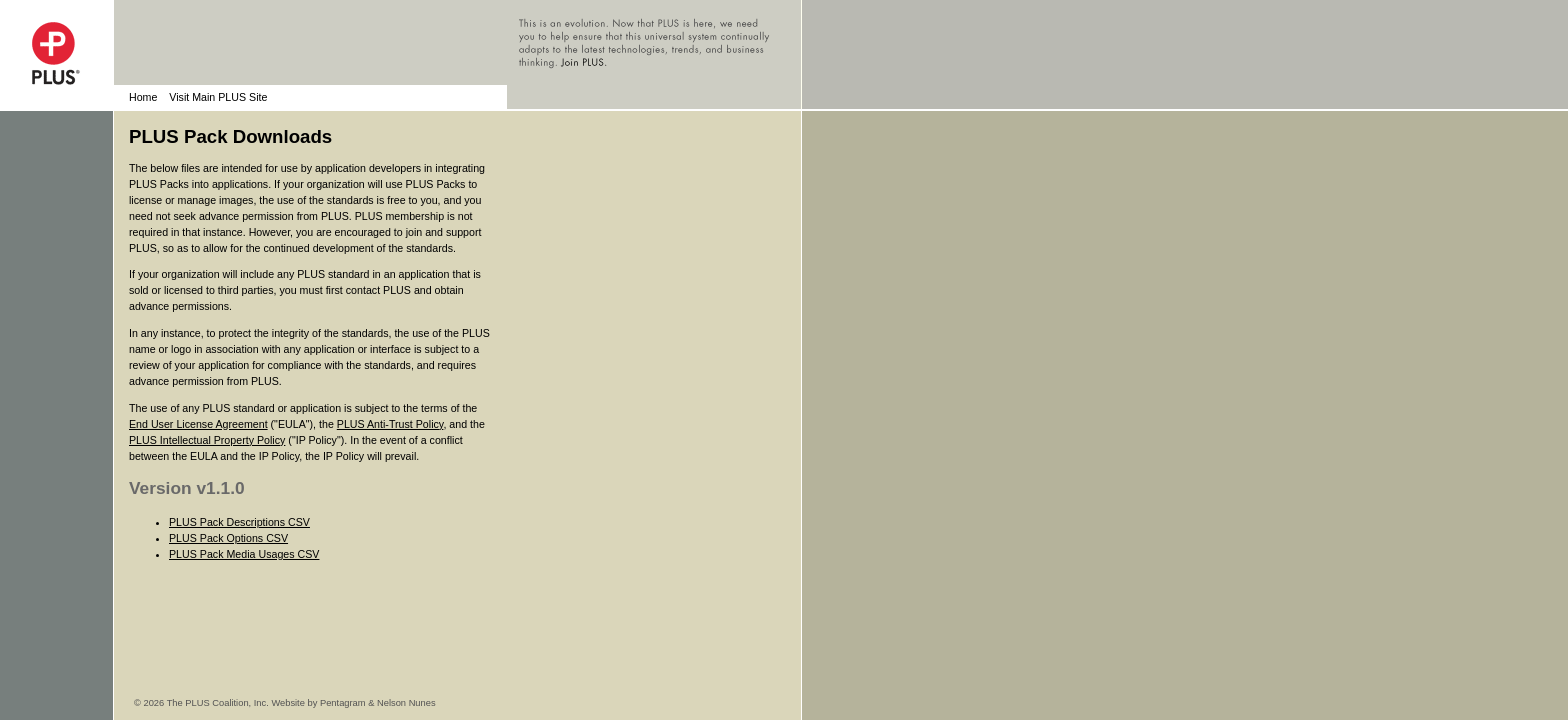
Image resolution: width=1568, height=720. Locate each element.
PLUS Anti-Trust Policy (390, 424)
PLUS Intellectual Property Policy (207, 440)
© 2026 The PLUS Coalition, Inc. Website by (227, 703)
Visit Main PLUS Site (218, 97)
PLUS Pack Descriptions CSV (239, 522)
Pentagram (343, 703)
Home (143, 97)
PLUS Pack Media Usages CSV (244, 554)
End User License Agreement (198, 424)
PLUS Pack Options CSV (228, 538)
